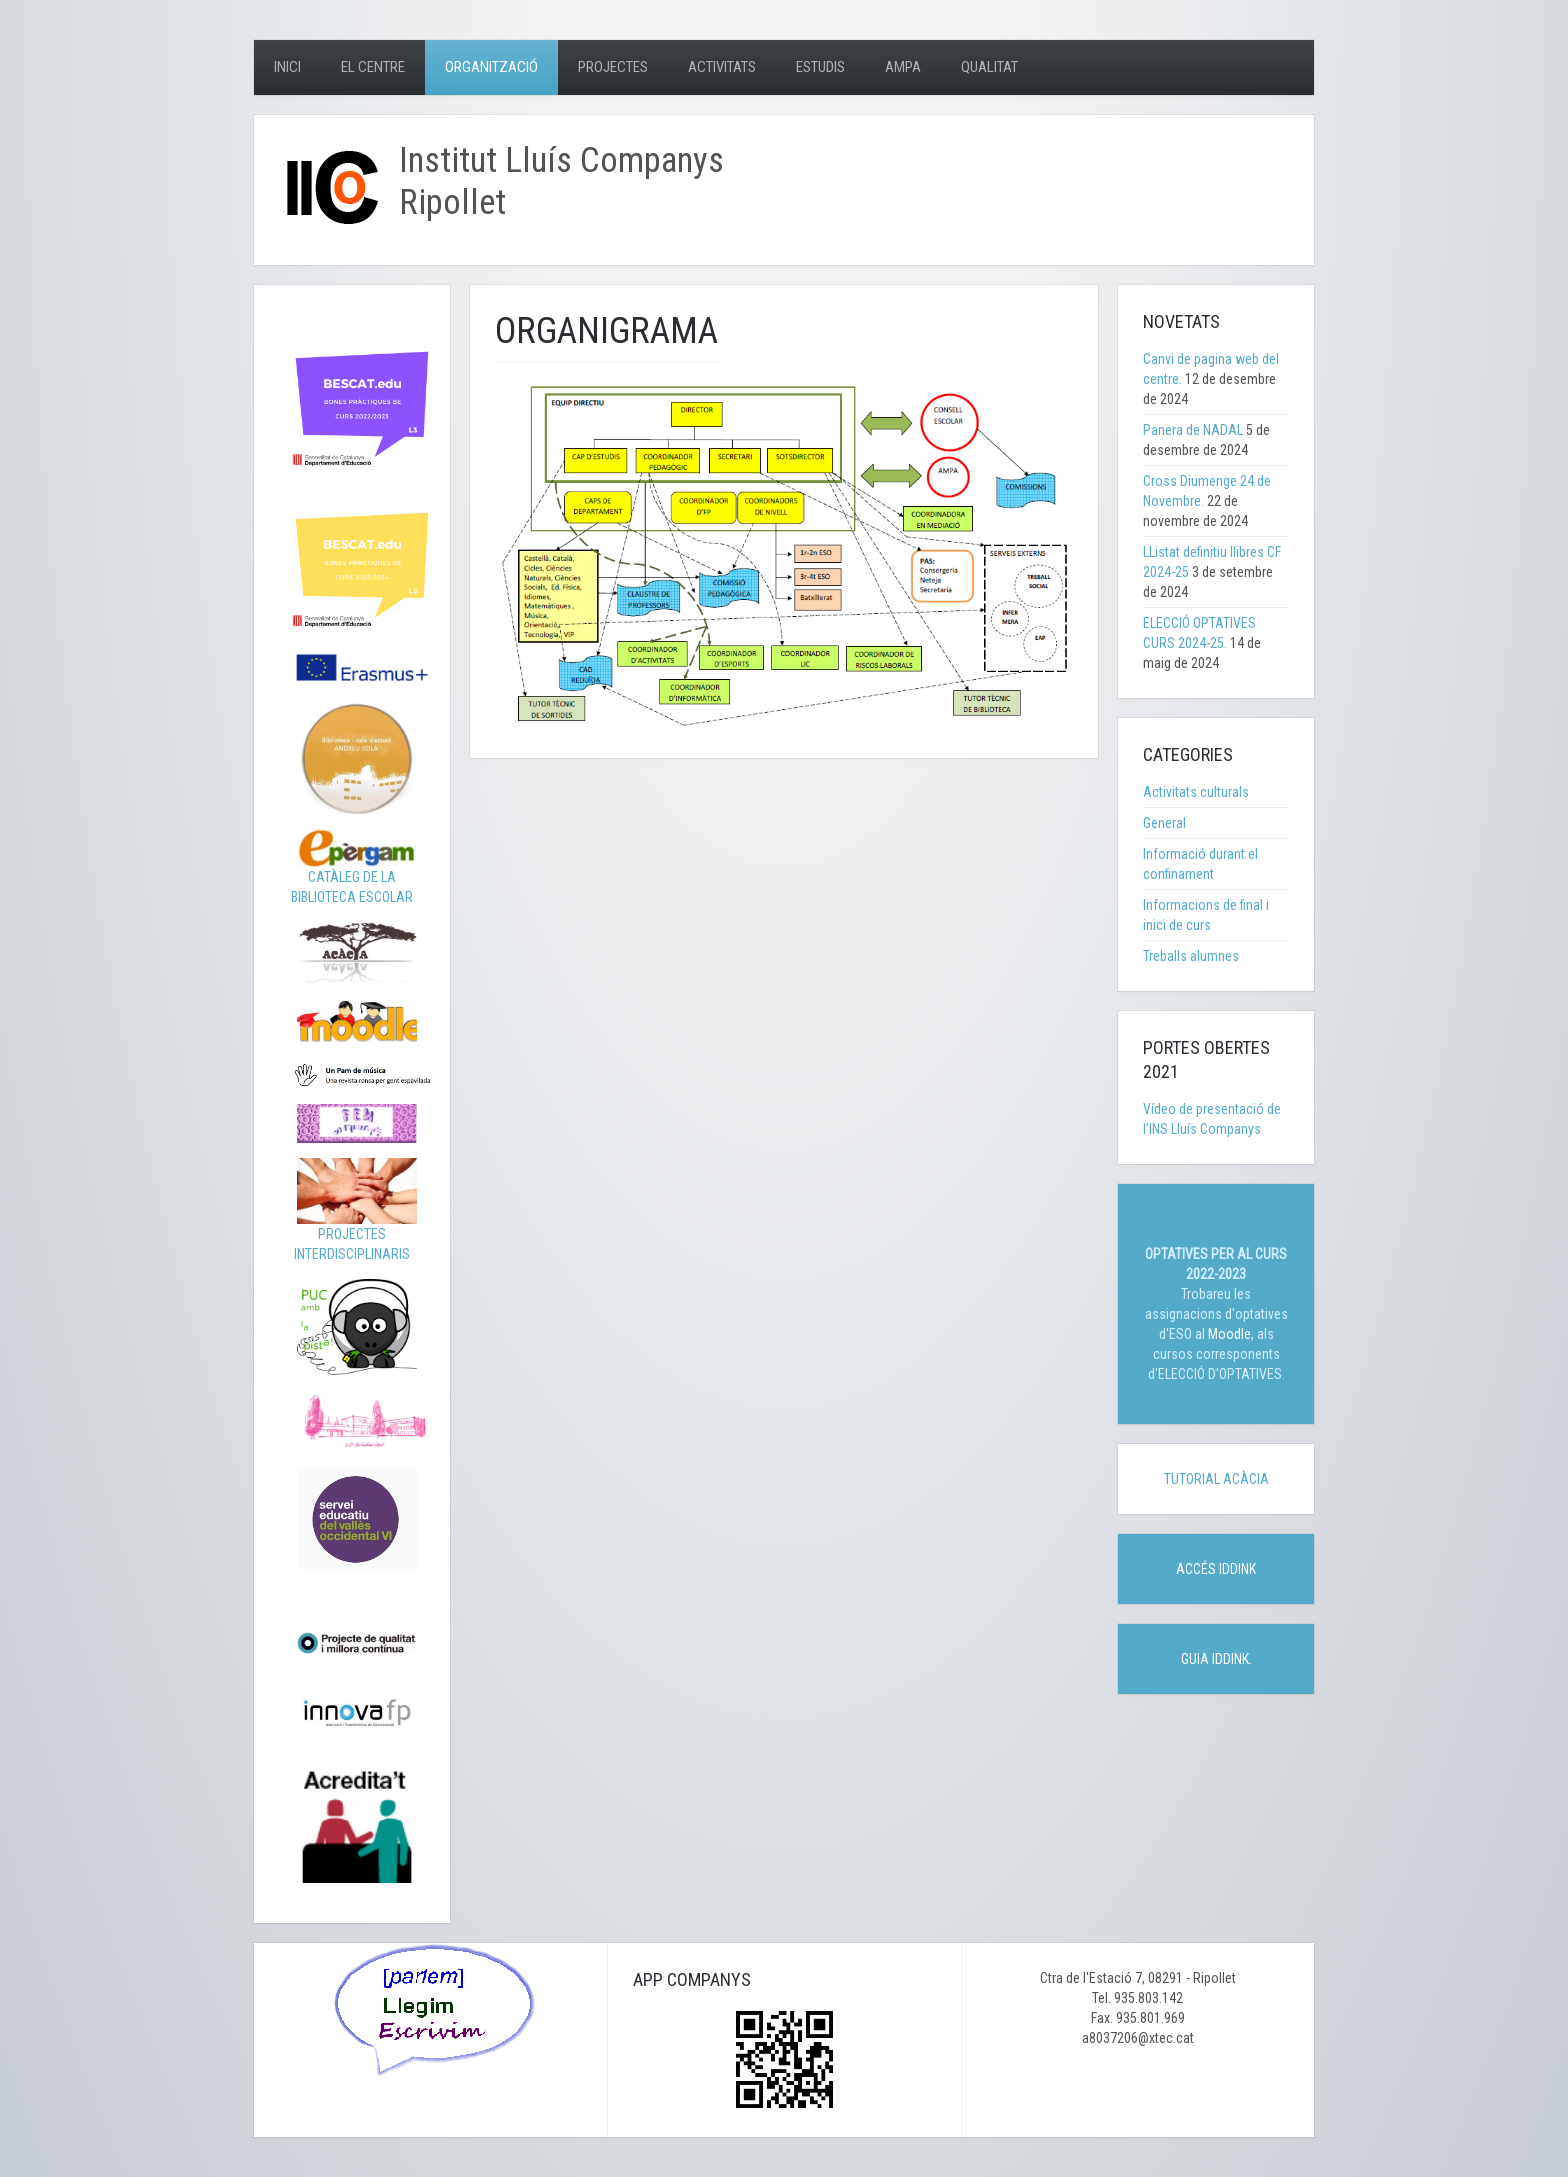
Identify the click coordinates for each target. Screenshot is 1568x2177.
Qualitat (989, 67)
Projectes (613, 67)
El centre (373, 67)
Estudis (820, 67)
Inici (287, 67)
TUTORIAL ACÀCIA (1216, 1479)
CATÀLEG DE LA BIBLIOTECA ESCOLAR (354, 872)
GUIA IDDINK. (1216, 1659)
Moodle (1229, 1334)
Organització (491, 67)
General (1164, 823)
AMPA (903, 67)
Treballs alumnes (1191, 956)
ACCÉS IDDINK (1216, 1569)
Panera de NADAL (1193, 430)
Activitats (722, 67)
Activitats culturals (1196, 792)
